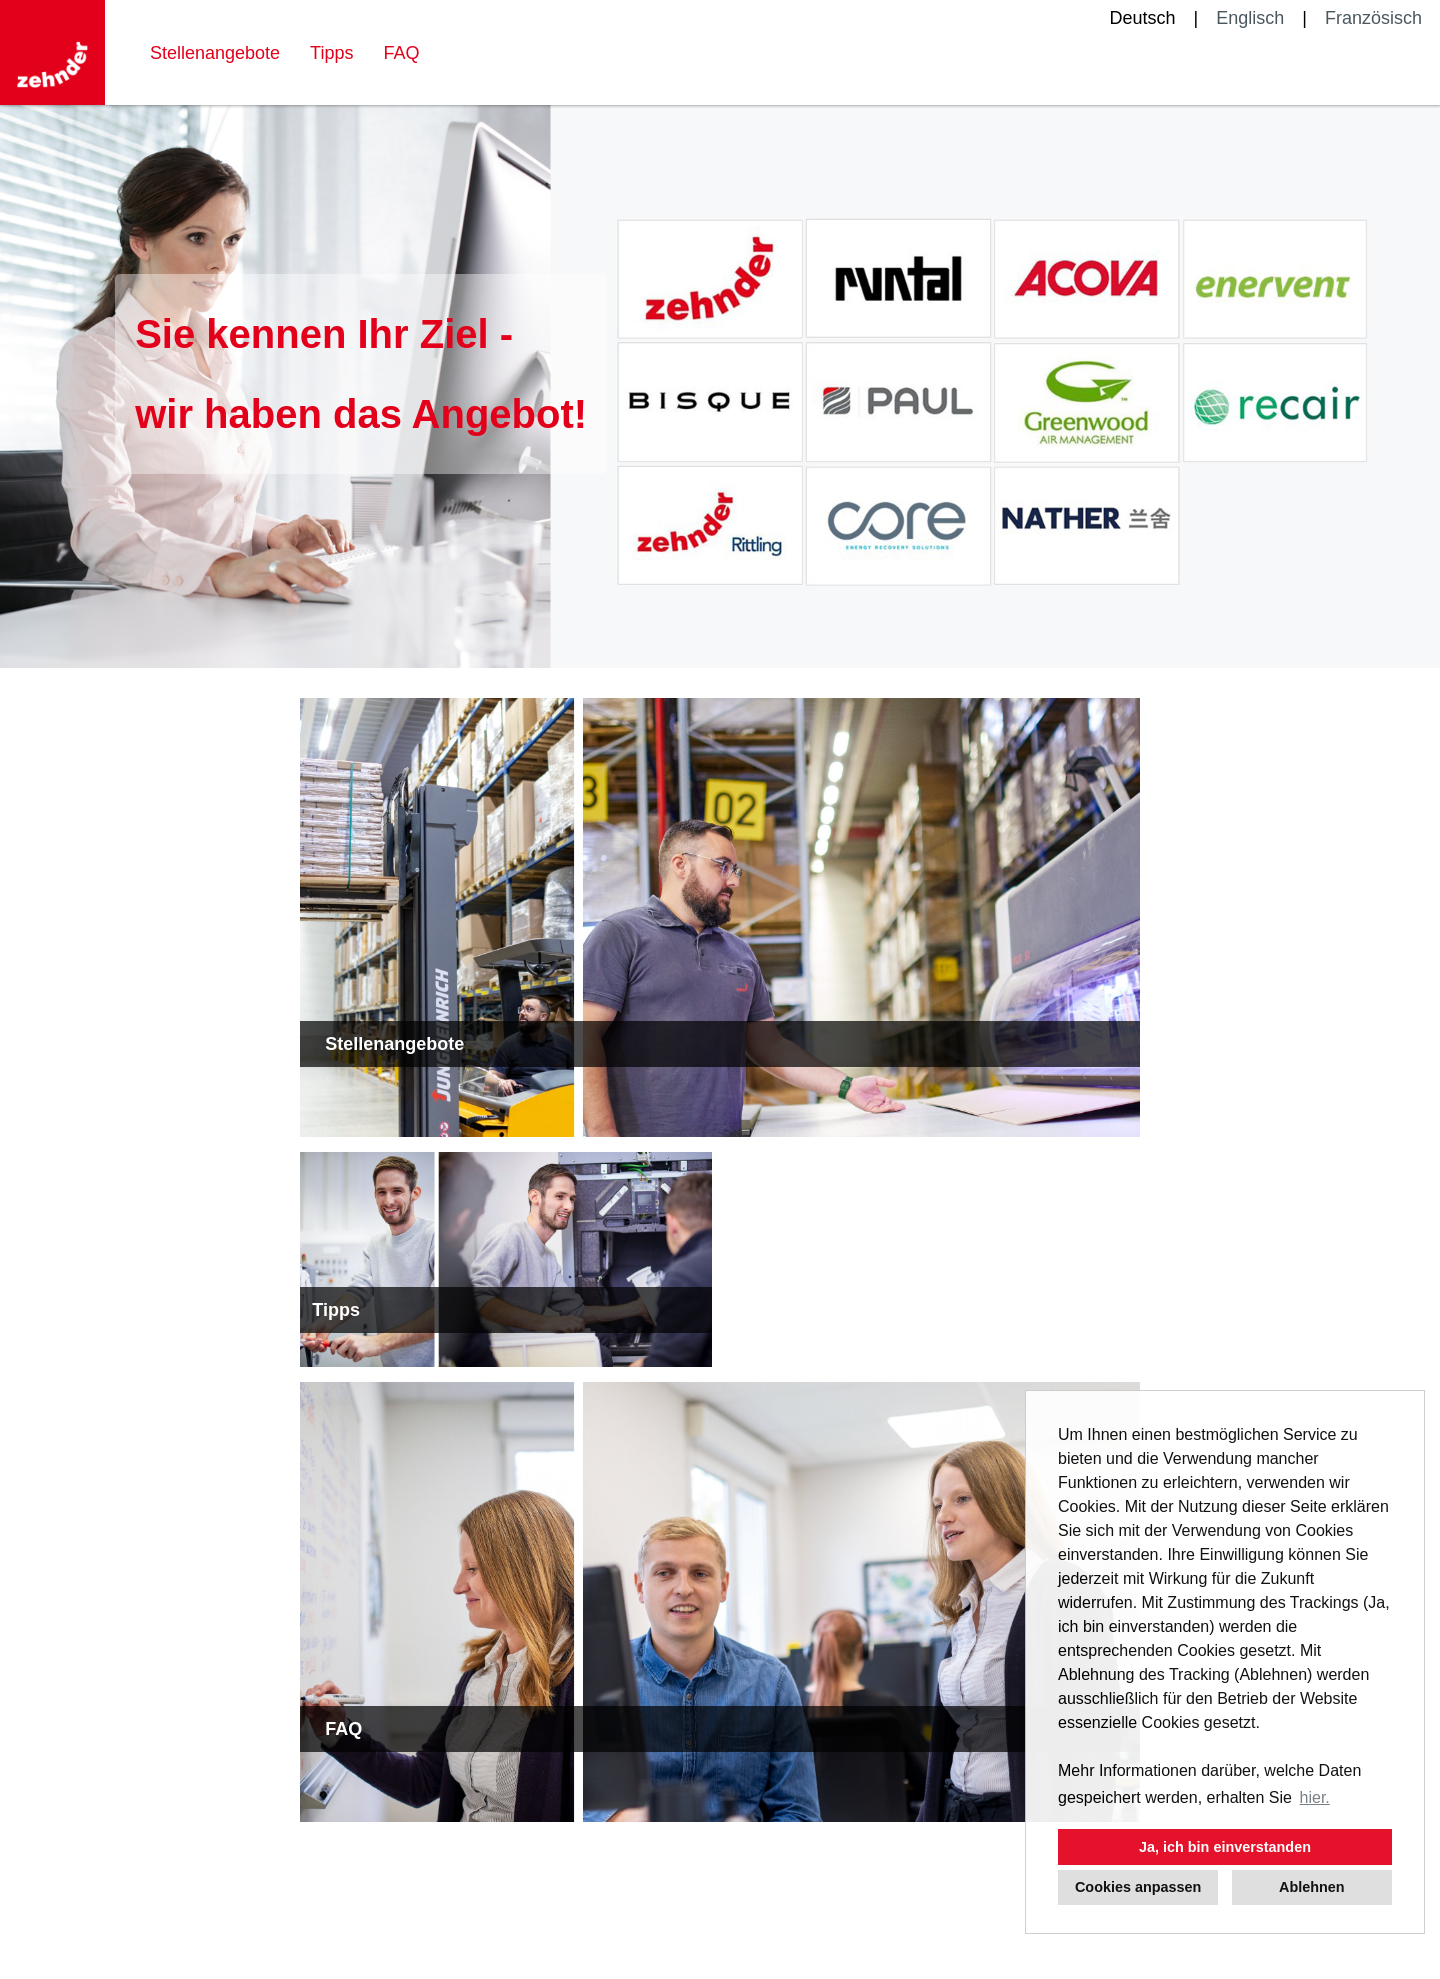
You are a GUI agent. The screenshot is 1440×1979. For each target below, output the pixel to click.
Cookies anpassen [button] (1138, 1887)
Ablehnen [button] (1312, 1887)
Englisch (1250, 18)
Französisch (1373, 18)
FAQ (401, 53)
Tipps (331, 53)
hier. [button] (1315, 1797)
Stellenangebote (215, 53)
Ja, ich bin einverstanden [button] (1225, 1847)
